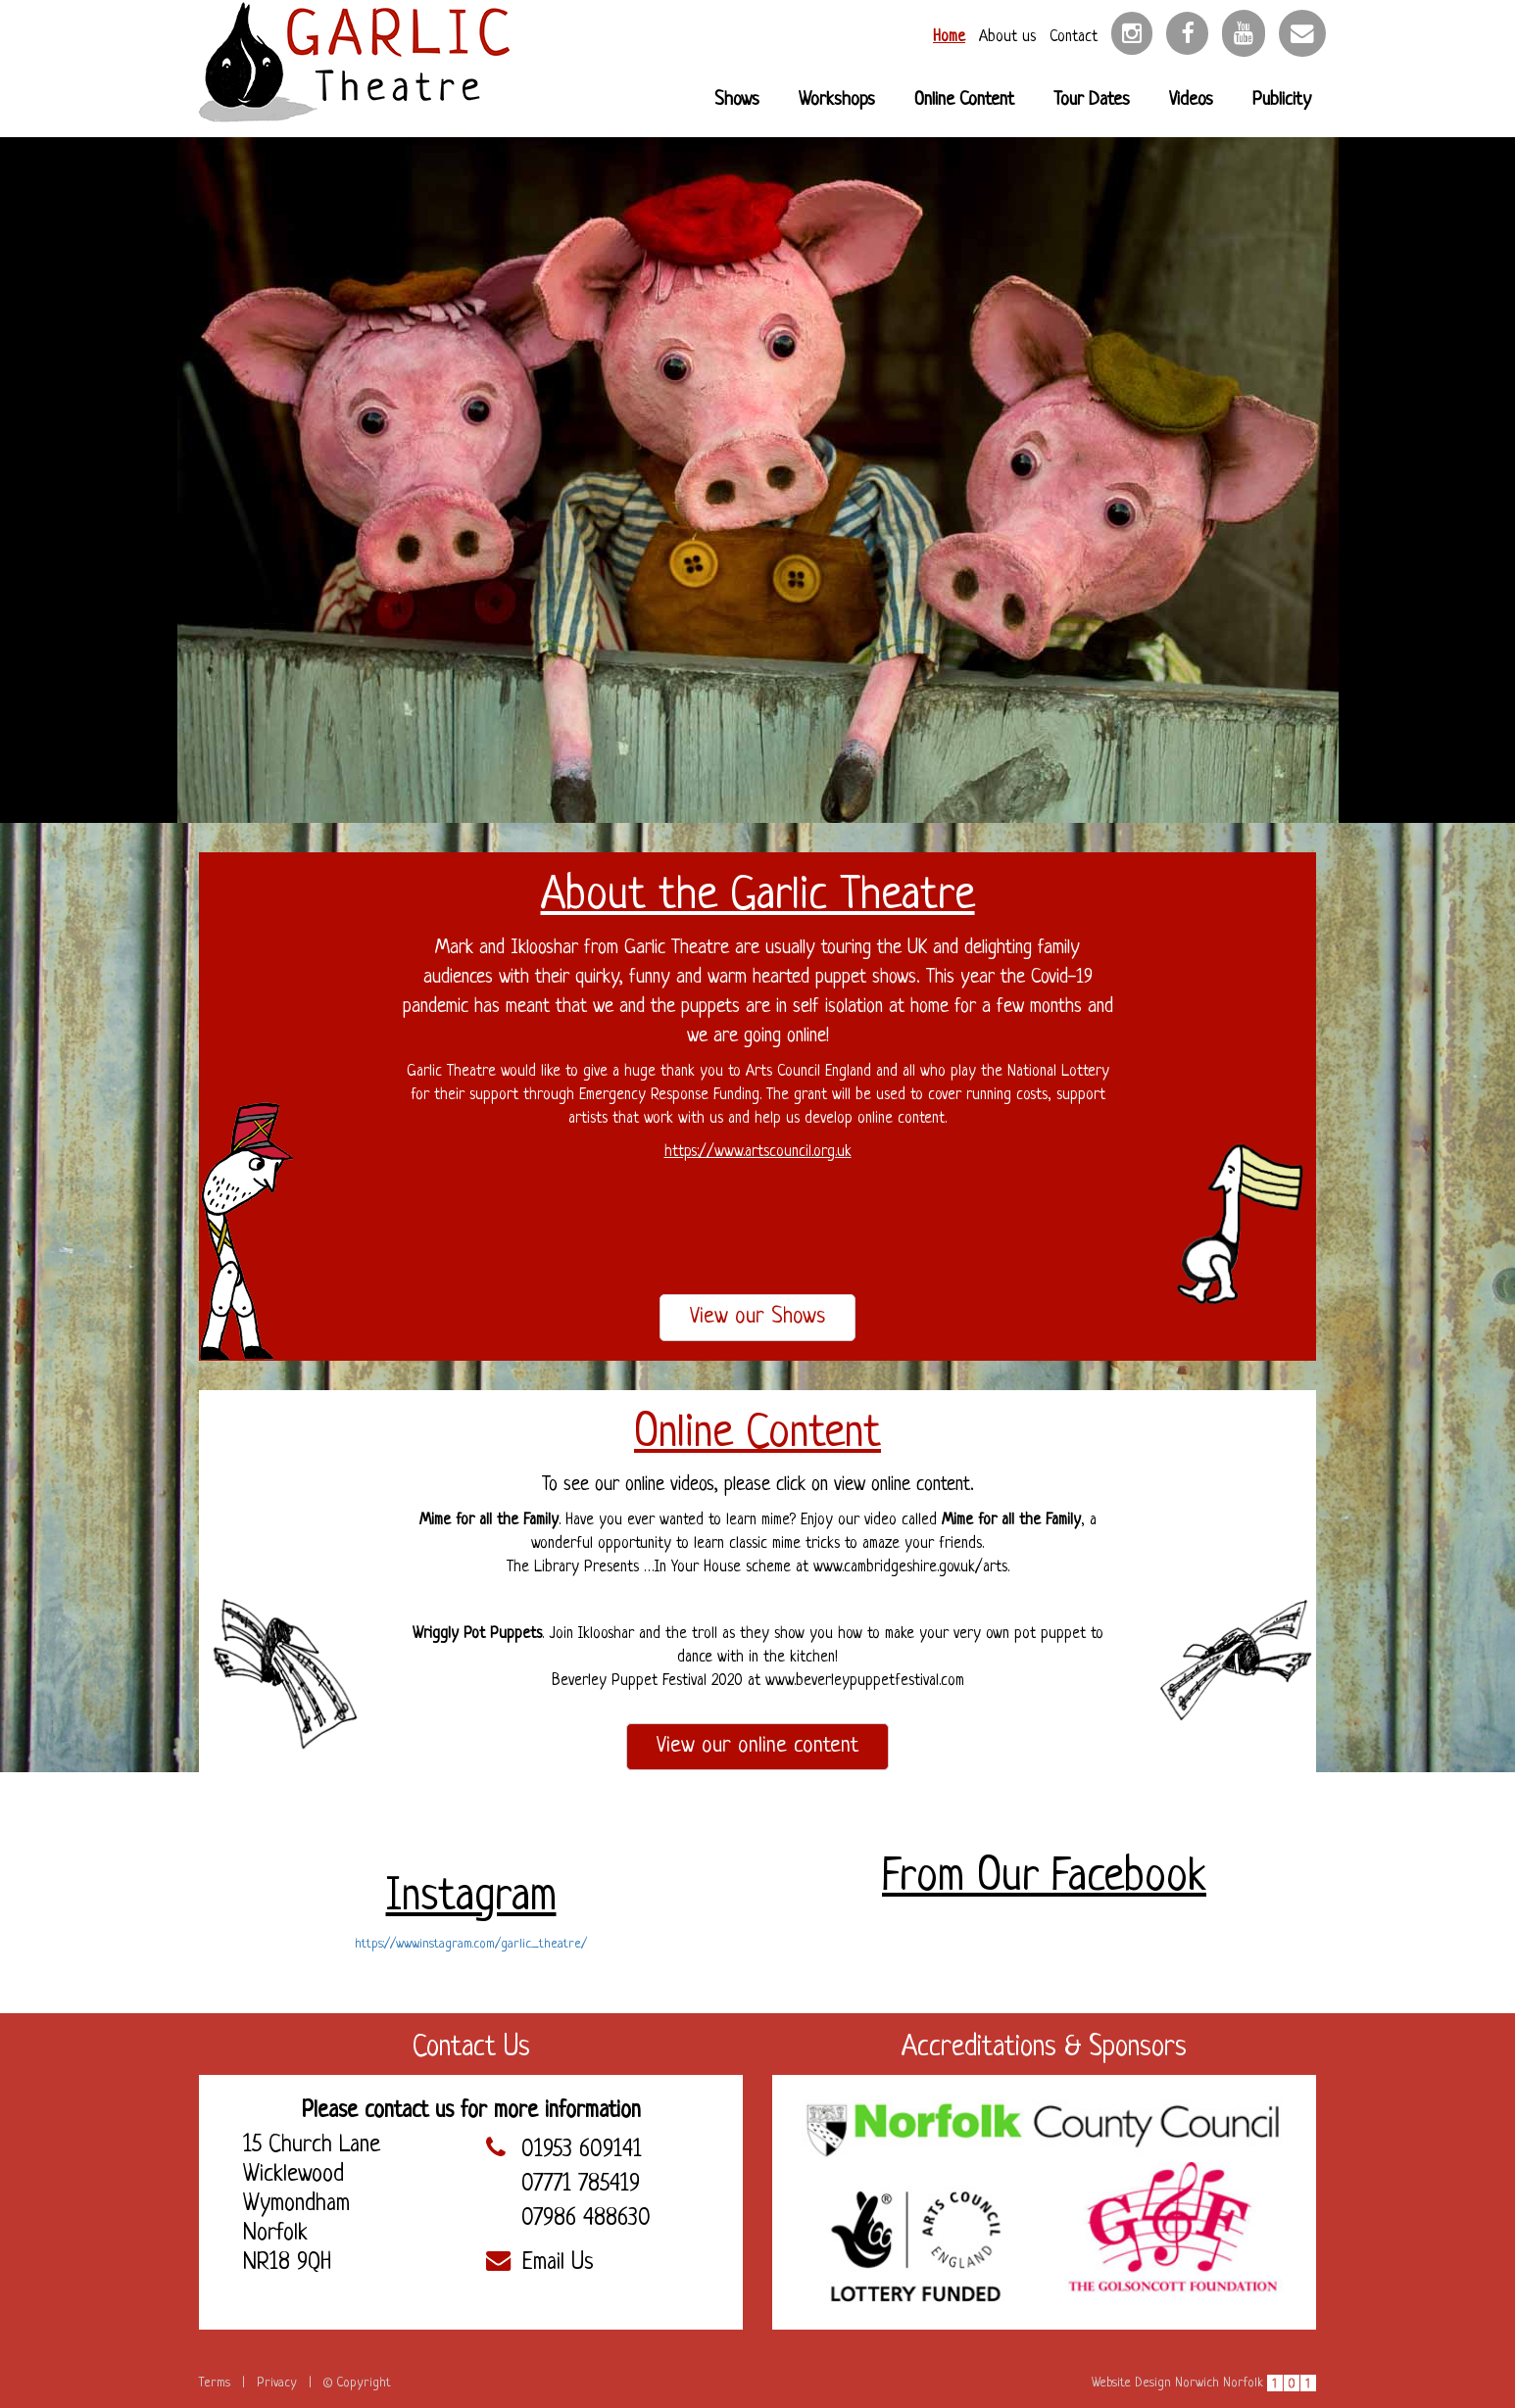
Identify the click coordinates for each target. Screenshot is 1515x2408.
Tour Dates (1091, 100)
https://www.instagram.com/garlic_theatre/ (471, 1944)
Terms (214, 2383)
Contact (1074, 37)
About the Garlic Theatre (758, 897)
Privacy (277, 2383)
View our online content (757, 1746)
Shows (736, 100)
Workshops (837, 100)
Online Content (964, 100)
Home (949, 37)
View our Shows (757, 1317)
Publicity (1281, 100)
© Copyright (357, 2383)
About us (1007, 37)
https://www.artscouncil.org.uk (758, 1152)
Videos (1191, 100)
